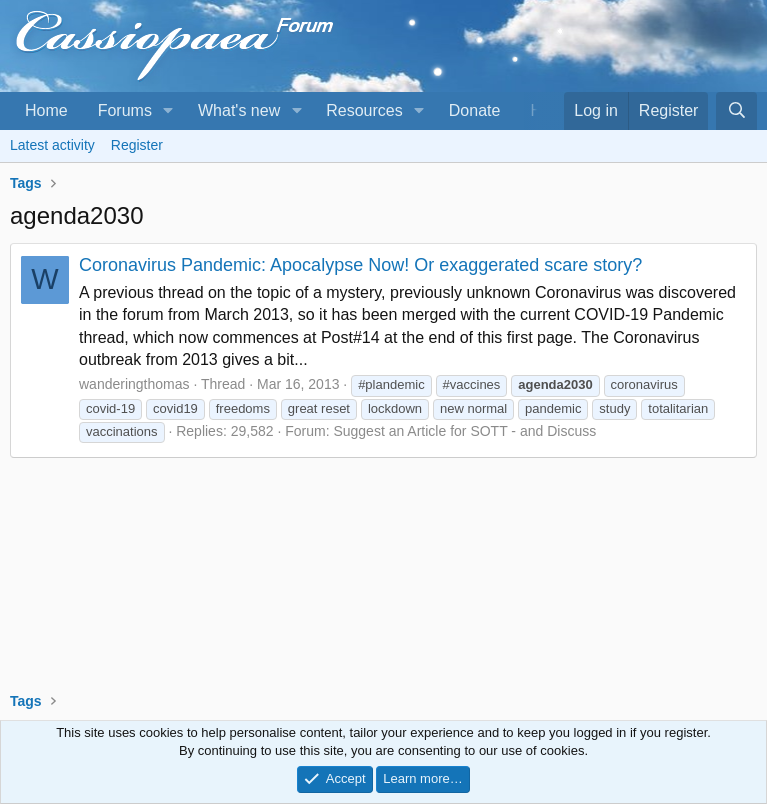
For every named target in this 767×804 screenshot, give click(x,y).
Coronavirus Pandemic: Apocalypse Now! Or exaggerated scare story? (360, 265)
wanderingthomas (134, 384)
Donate (475, 110)
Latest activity (52, 145)
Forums (125, 110)
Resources (364, 110)
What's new (239, 110)
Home (46, 110)
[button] (168, 111)
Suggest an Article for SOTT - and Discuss (464, 431)
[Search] (736, 111)
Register (137, 145)
